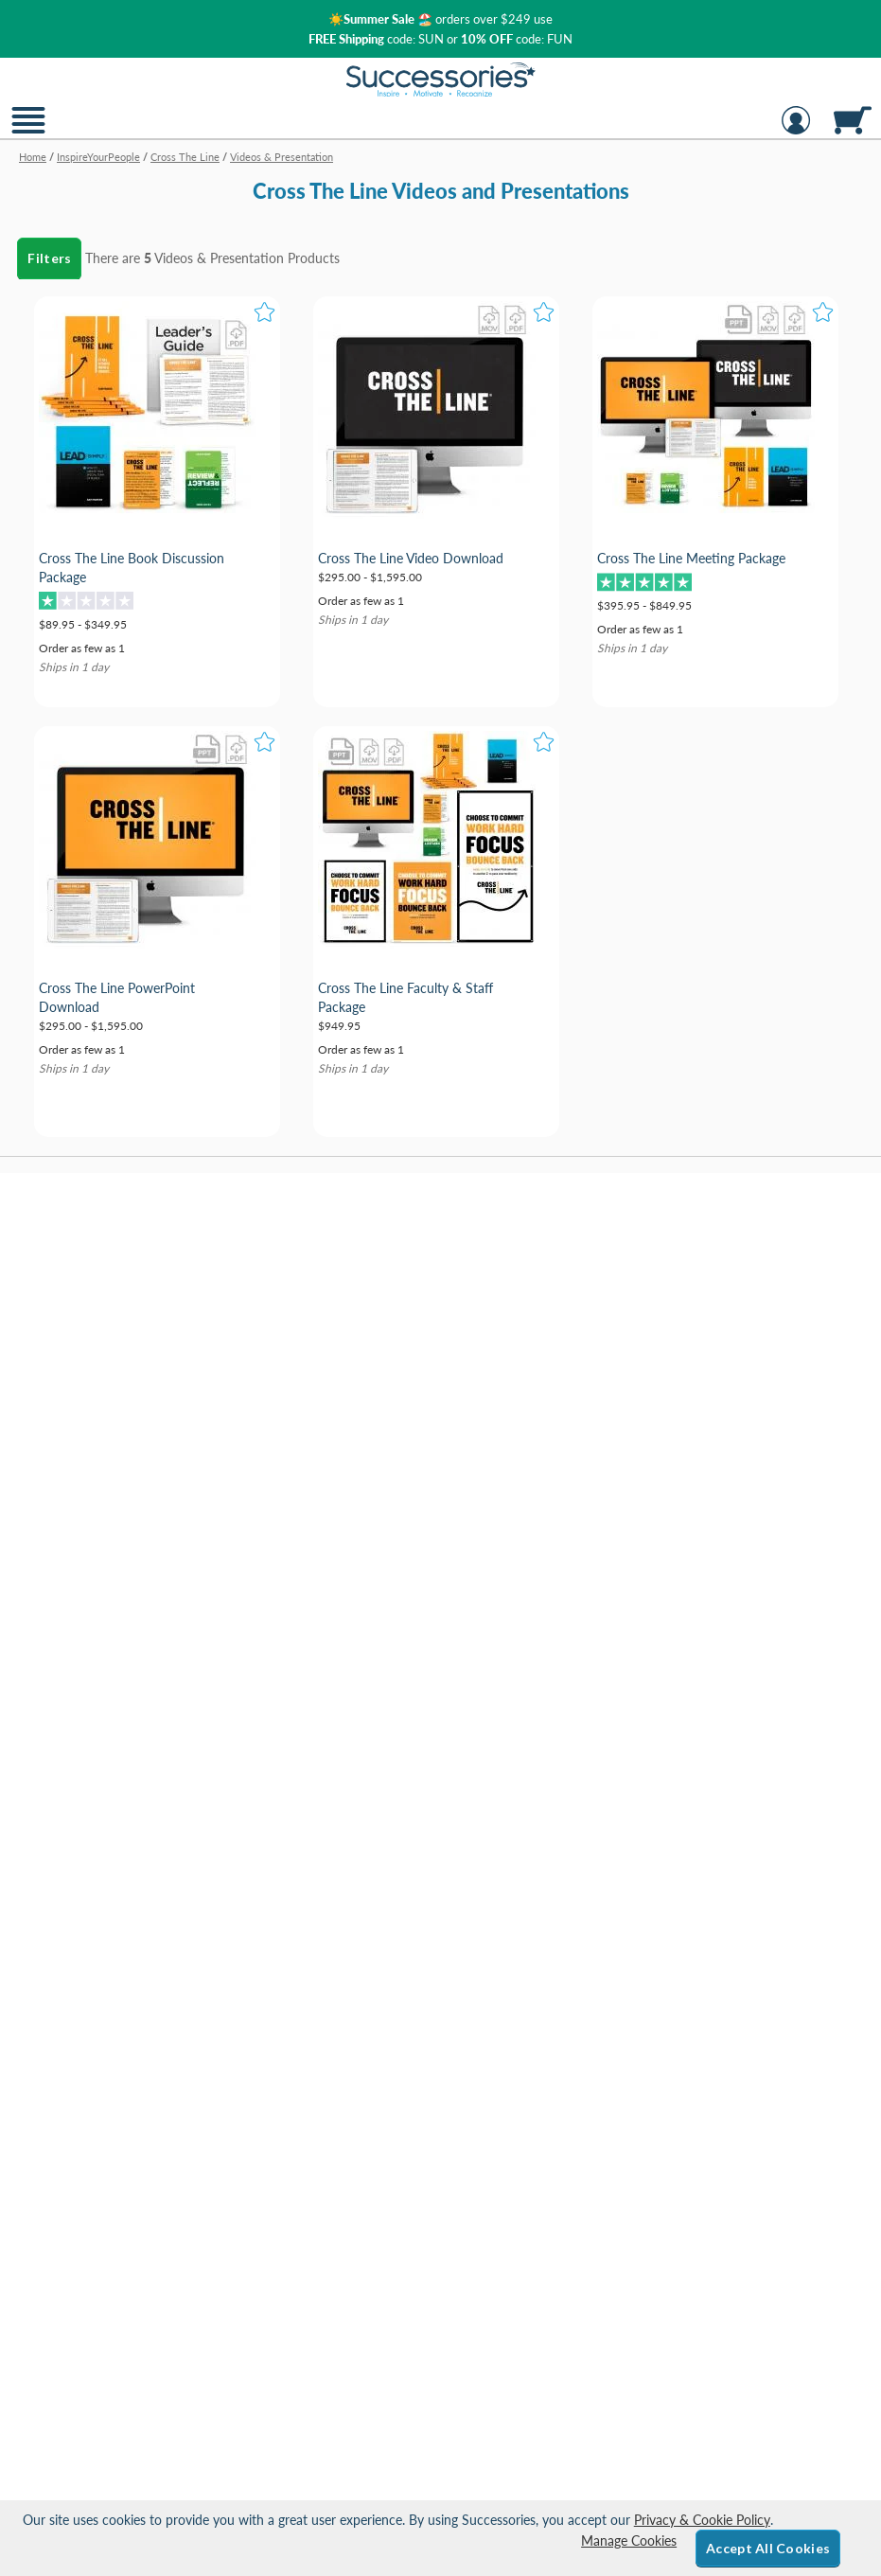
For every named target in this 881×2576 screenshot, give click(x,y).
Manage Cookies (629, 2540)
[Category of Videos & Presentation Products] (440, 184)
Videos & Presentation (219, 258)
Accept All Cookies (768, 2548)
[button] (28, 132)
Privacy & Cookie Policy (702, 2520)
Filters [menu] (49, 258)
